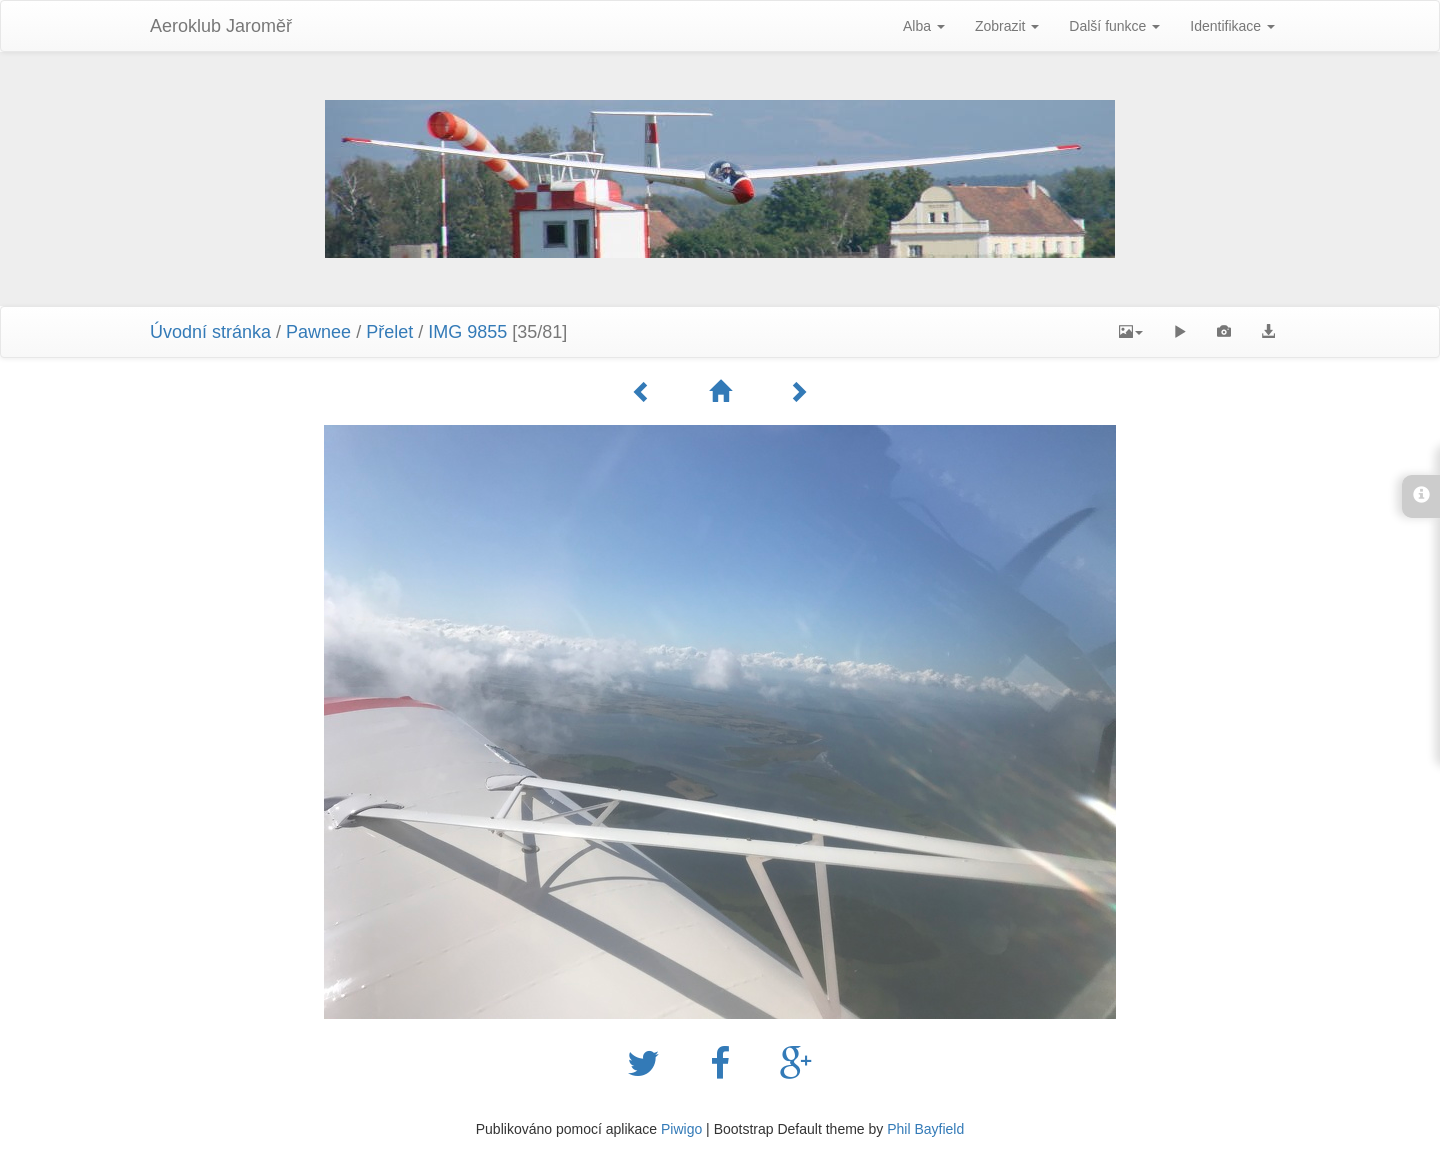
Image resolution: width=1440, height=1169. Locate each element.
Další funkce (1114, 26)
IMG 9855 (467, 332)
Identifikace (1232, 26)
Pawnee (318, 332)
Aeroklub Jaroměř (221, 26)
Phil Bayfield (925, 1129)
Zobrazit (1007, 26)
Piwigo (681, 1129)
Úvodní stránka (210, 332)
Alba (924, 26)
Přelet (389, 332)
